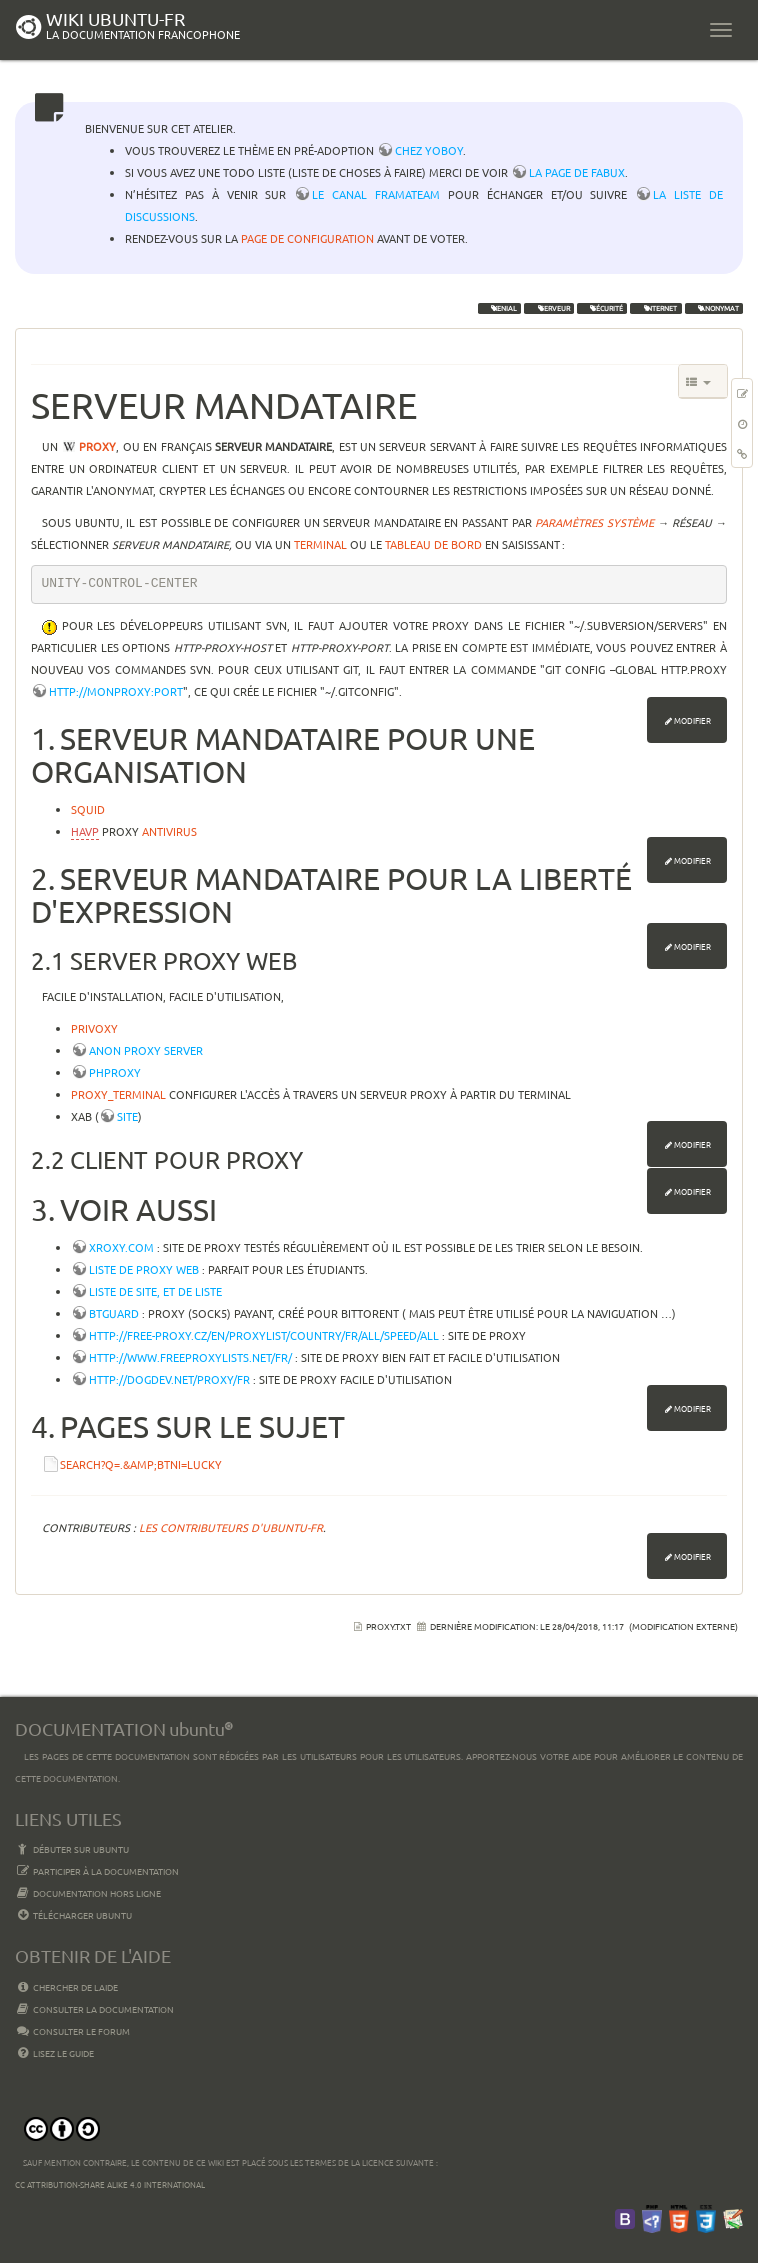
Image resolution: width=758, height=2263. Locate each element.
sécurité (602, 308)
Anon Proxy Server (146, 1050)
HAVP (85, 831)
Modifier (692, 720)
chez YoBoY (429, 150)
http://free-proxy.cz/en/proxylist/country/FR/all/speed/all (264, 1335)
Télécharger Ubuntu (73, 1915)
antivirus (169, 831)
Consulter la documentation (94, 2009)
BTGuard (114, 1313)
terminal (320, 544)
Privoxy (94, 1028)
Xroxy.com (121, 1247)
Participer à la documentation (97, 1871)
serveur (549, 308)
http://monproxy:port (116, 691)
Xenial (499, 308)
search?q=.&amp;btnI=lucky (141, 1464)
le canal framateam (376, 194)
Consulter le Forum (72, 2031)
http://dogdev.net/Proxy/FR (169, 1379)
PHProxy (115, 1072)
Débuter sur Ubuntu (72, 1849)
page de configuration (307, 238)
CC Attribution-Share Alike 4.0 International (110, 2184)
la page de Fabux (577, 172)
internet (655, 308)
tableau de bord (433, 544)
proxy (97, 446)
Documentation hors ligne (88, 1893)
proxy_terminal (118, 1094)
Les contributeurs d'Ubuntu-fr (231, 1527)
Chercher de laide (66, 1987)
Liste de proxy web (144, 1269)
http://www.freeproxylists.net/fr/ (190, 1357)
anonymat (714, 308)
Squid (88, 809)
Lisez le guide (54, 2053)
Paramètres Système (594, 522)
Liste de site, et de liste (155, 1291)
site (127, 1116)
